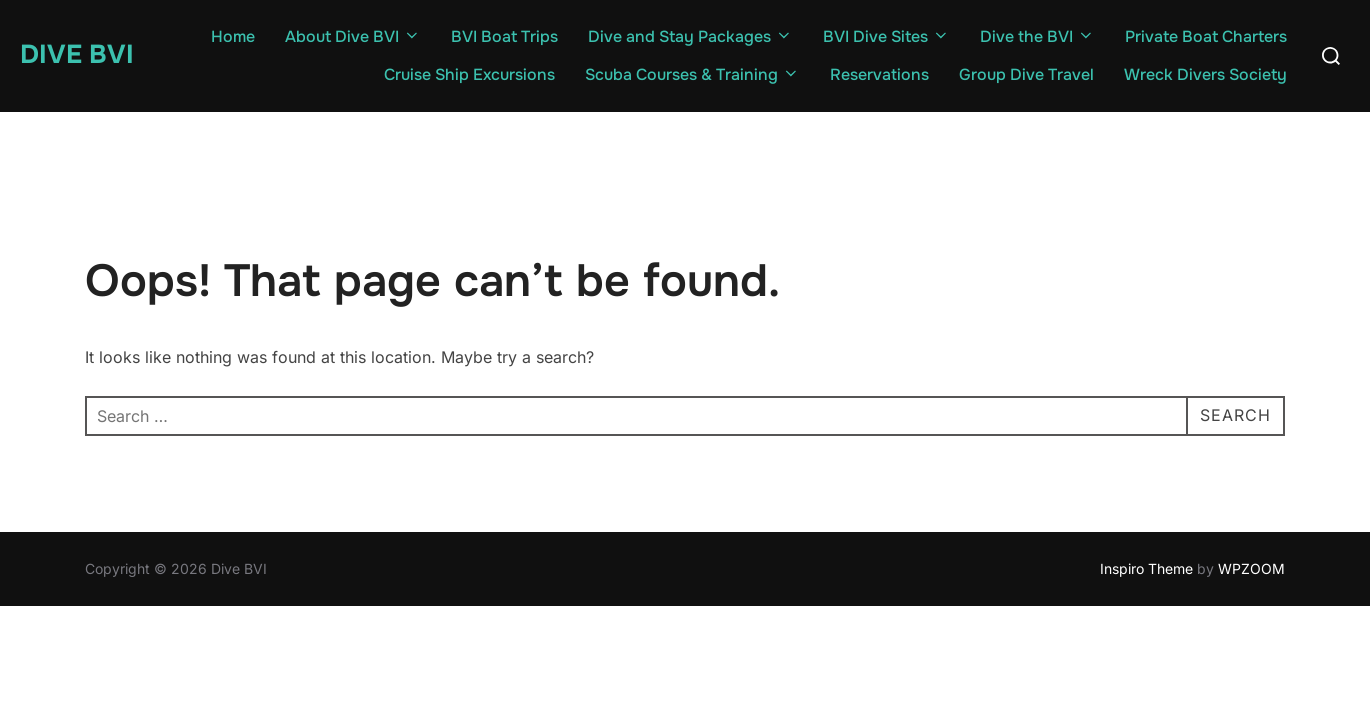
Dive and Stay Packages (690, 36)
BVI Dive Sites (886, 36)
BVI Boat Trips (504, 36)
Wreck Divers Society (1205, 74)
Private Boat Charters (1206, 36)
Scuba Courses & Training (692, 74)
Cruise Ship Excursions (469, 74)
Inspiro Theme (1146, 568)
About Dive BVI (353, 36)
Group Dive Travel (1026, 74)
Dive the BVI (1037, 36)
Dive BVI (77, 54)
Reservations (879, 74)
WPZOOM (1251, 568)
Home (233, 36)
